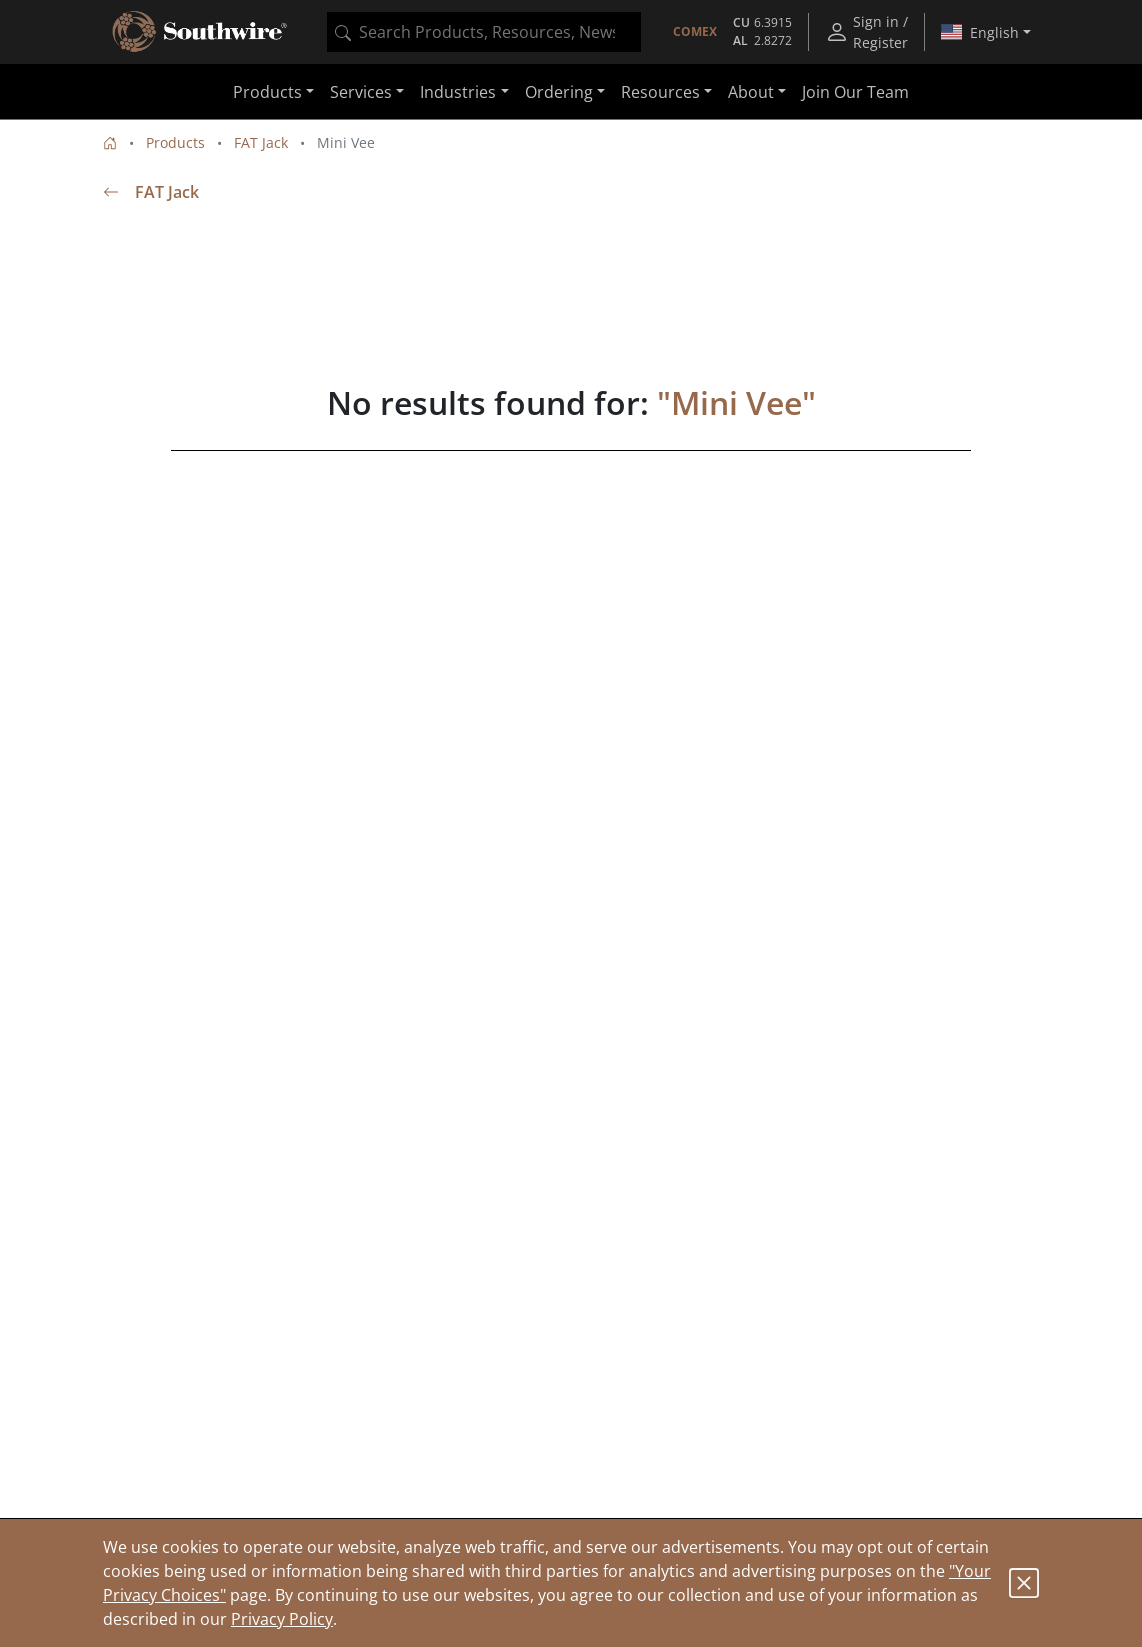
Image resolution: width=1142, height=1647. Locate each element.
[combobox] (484, 32)
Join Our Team (855, 92)
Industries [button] (458, 92)
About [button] (751, 92)
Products (175, 142)
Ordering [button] (559, 92)
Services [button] (361, 92)
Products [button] (267, 92)
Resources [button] (660, 92)
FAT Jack (261, 142)
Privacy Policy (282, 1619)
